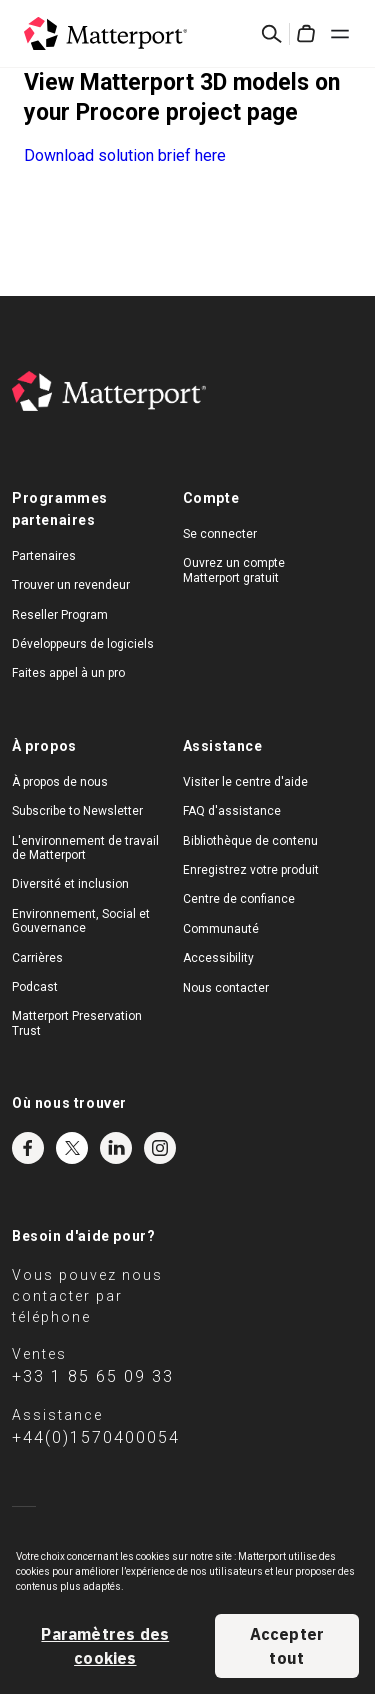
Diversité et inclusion (70, 884)
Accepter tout (287, 1646)
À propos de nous (60, 782)
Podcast (35, 987)
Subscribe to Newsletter (77, 811)
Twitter (72, 1148)
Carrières (37, 958)
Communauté (221, 929)
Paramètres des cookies (105, 1646)
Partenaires (44, 556)
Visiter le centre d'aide (245, 782)
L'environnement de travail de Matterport (85, 848)
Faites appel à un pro (68, 673)
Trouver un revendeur (71, 585)
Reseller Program (60, 615)
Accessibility (218, 958)
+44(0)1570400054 (96, 1437)
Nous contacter (226, 988)
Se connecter (220, 534)
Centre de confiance (239, 899)
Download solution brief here (125, 155)
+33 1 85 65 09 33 (93, 1376)
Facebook (28, 1148)
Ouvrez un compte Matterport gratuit (234, 570)
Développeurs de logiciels (83, 644)
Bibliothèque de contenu (250, 841)
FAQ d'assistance (232, 811)
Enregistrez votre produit (251, 870)
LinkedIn (116, 1148)
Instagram (160, 1148)
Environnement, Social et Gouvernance (81, 921)
